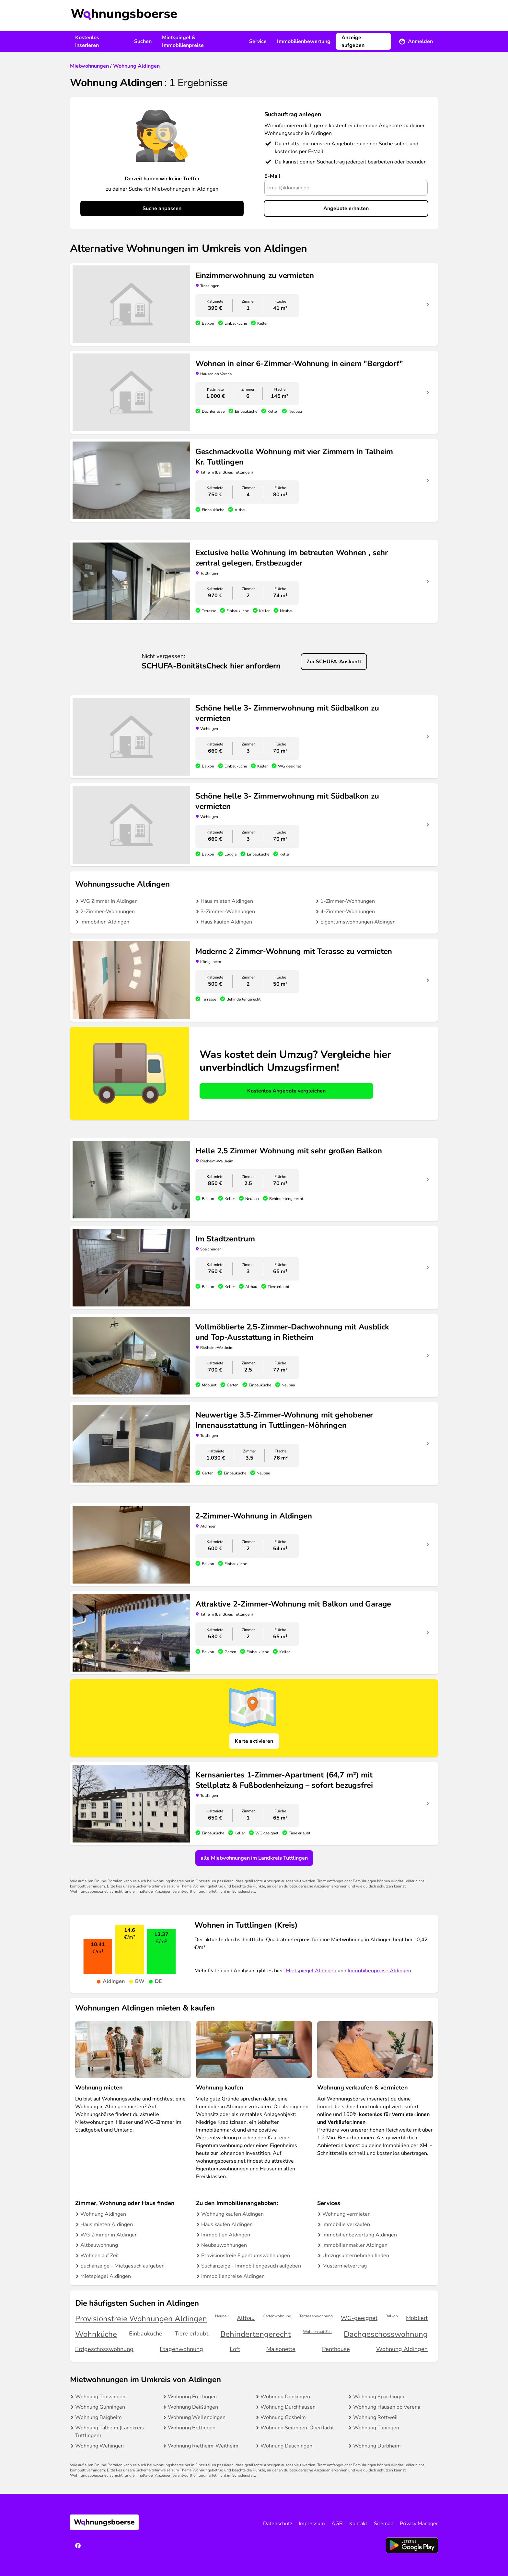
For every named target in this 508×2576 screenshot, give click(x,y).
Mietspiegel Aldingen (311, 1970)
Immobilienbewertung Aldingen (359, 2234)
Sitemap (383, 2523)
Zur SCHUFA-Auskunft (333, 661)
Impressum (312, 2523)
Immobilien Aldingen (104, 921)
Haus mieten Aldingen (227, 901)
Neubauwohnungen (224, 2245)
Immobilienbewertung (303, 41)
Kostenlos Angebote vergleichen (286, 1090)
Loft (235, 2349)
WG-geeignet (359, 2318)
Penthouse (336, 2349)
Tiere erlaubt (191, 2333)
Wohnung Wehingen (99, 2445)
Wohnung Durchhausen (288, 2407)
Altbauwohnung (99, 2245)
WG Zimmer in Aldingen (109, 901)
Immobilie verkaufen (346, 2224)
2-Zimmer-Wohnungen (107, 911)
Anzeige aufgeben (352, 41)
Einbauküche (145, 2333)
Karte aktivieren (254, 1741)
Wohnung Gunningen (100, 2407)
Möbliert (417, 2318)
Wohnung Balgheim (98, 2417)
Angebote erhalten (346, 208)
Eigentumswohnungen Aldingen (358, 921)
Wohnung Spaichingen (379, 2396)
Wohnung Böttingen (191, 2427)
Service (258, 41)
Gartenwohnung (277, 2316)
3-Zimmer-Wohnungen (228, 911)
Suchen (143, 41)
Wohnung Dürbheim (377, 2445)
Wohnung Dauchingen (286, 2445)
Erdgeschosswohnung (104, 2349)
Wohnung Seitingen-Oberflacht (297, 2427)
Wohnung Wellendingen (196, 2417)
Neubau (222, 2316)
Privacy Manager (419, 2523)
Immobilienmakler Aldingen (354, 2245)
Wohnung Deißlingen (193, 2407)
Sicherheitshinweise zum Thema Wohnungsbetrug (179, 1886)
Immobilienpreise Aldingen (379, 1970)
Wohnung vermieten (346, 2214)
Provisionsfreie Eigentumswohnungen (245, 2255)
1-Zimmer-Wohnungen (347, 901)
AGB (337, 2523)
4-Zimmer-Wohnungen (347, 911)
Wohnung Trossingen (100, 2396)
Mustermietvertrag (344, 2265)
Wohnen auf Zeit (99, 2255)
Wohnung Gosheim (283, 2417)
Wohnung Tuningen (376, 2427)
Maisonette (280, 2349)
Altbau (246, 2318)
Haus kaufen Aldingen (226, 921)
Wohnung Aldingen (103, 2214)
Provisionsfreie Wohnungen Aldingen (141, 2319)
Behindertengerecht (255, 2334)
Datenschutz (277, 2523)
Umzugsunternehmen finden (355, 2255)
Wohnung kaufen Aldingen (232, 2214)
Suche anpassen (162, 208)
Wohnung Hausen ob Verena (386, 2407)
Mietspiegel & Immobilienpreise (183, 41)
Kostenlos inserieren (87, 41)
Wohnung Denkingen (285, 2396)
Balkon (392, 2316)
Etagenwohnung (181, 2349)
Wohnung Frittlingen (192, 2396)
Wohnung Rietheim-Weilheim (203, 2445)
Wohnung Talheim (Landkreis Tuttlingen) (109, 2431)
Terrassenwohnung (316, 2316)
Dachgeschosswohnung (386, 2334)
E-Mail (272, 176)
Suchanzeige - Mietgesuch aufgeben (122, 2265)
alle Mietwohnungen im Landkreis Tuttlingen (254, 1858)
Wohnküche (96, 2334)
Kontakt (358, 2523)
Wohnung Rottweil (375, 2417)
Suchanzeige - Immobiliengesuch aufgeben (251, 2265)
